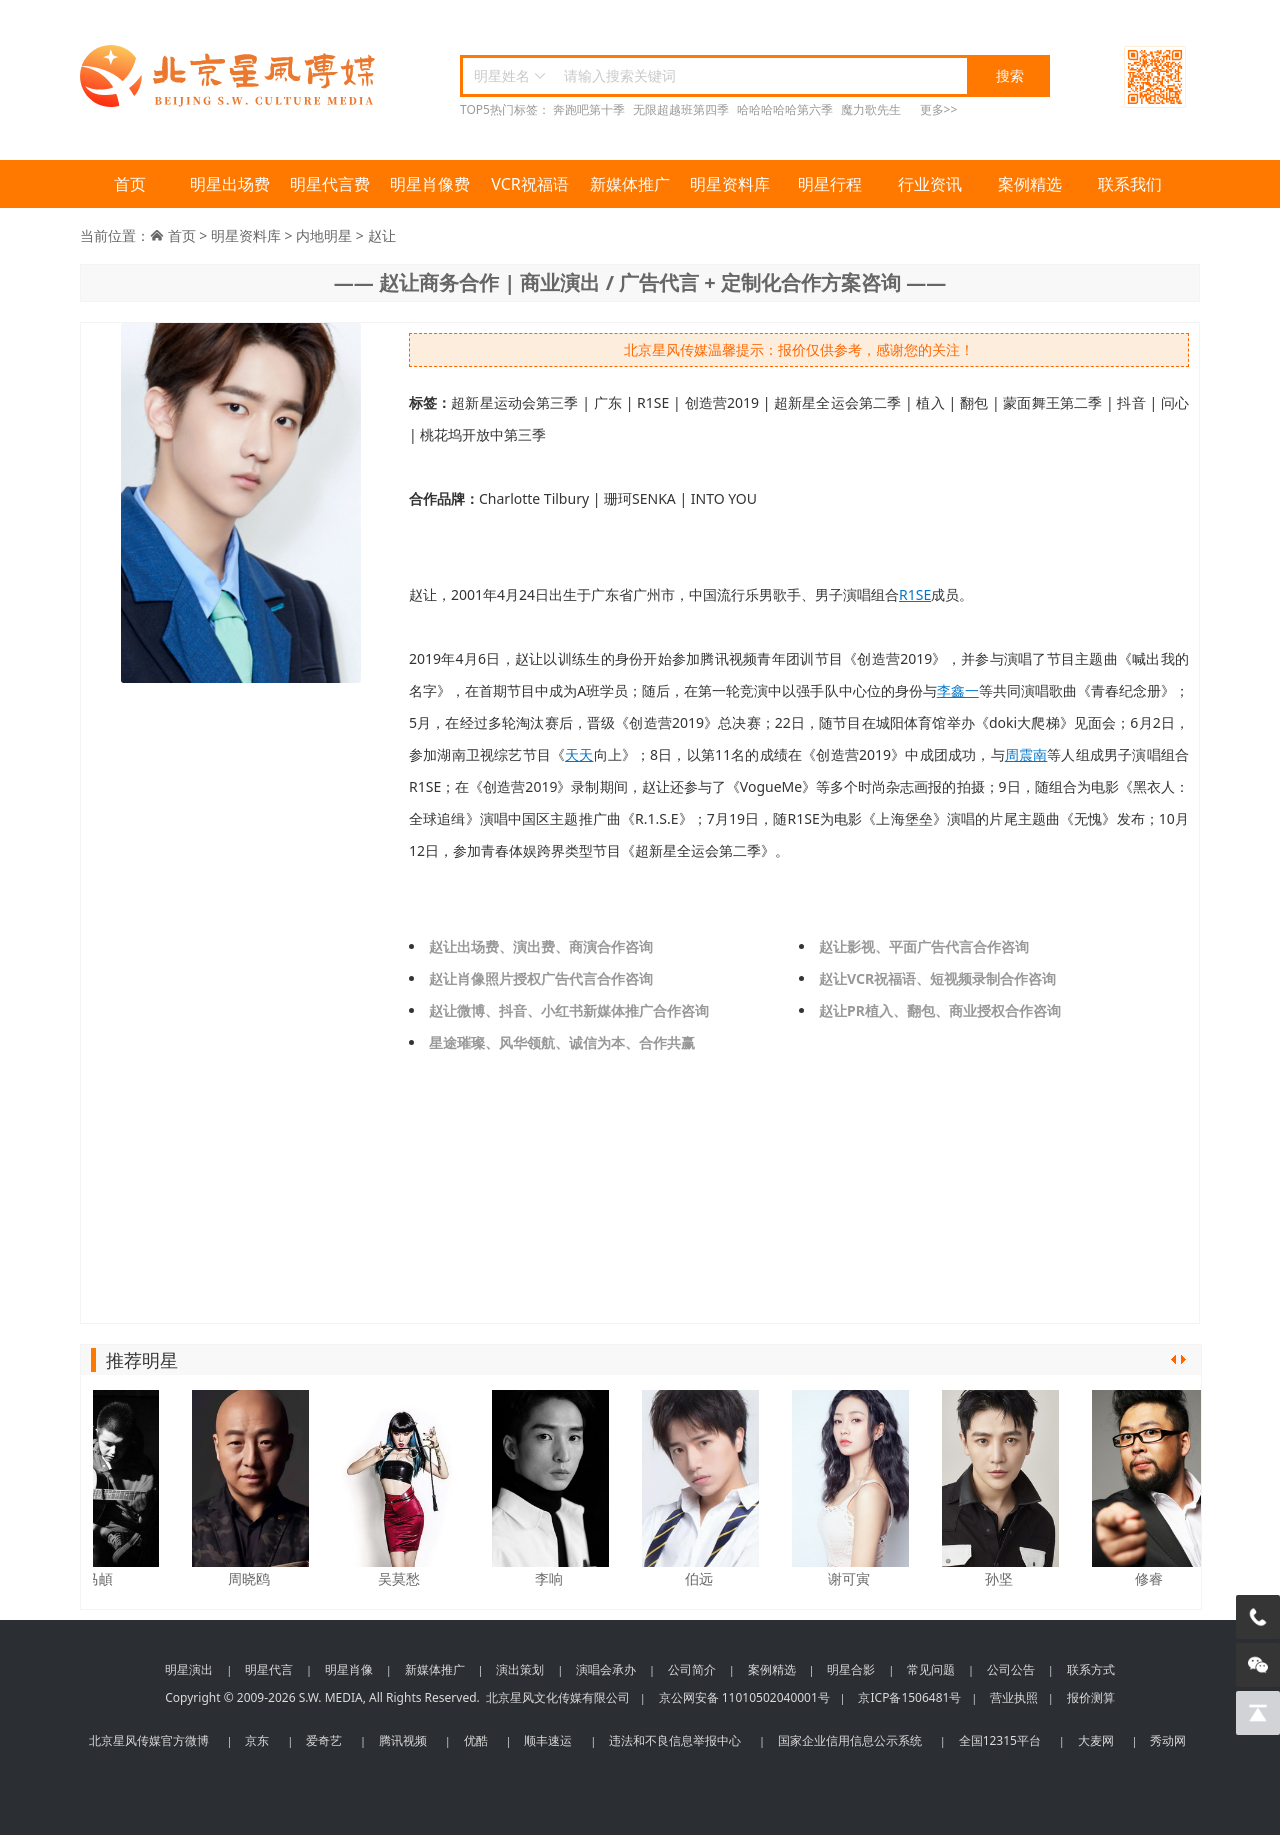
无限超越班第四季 (681, 109)
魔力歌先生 (871, 109)
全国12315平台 (1000, 1740)
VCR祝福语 (530, 184)
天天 (579, 754)
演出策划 (520, 1669)
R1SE (915, 594)
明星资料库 (730, 184)
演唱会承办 (606, 1669)
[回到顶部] (1258, 1713)
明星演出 (189, 1669)
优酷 (476, 1740)
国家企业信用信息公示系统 (850, 1740)
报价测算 (1091, 1697)
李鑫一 (958, 690)
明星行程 (830, 184)
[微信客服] (1258, 1665)
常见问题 (931, 1669)
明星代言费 (330, 184)
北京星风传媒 (230, 76)
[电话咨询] (1258, 1617)
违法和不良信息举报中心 (675, 1740)
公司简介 (692, 1669)
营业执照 (1014, 1697)
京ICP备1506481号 (909, 1697)
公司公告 (1011, 1669)
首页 (130, 184)
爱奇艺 (324, 1740)
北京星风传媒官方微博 (149, 1740)
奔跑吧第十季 (589, 109)
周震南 (1026, 754)
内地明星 (324, 235)
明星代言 (269, 1669)
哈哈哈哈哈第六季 (785, 109)
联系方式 (1091, 1669)
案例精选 (1030, 184)
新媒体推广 (630, 184)
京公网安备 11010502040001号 (744, 1697)
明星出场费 (230, 184)
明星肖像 (349, 1669)
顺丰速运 (548, 1740)
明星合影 (851, 1669)
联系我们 (1130, 184)
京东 (257, 1740)
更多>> (939, 109)
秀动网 (1168, 1740)
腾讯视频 (403, 1740)
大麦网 (1096, 1740)
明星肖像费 (430, 184)
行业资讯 (930, 184)
